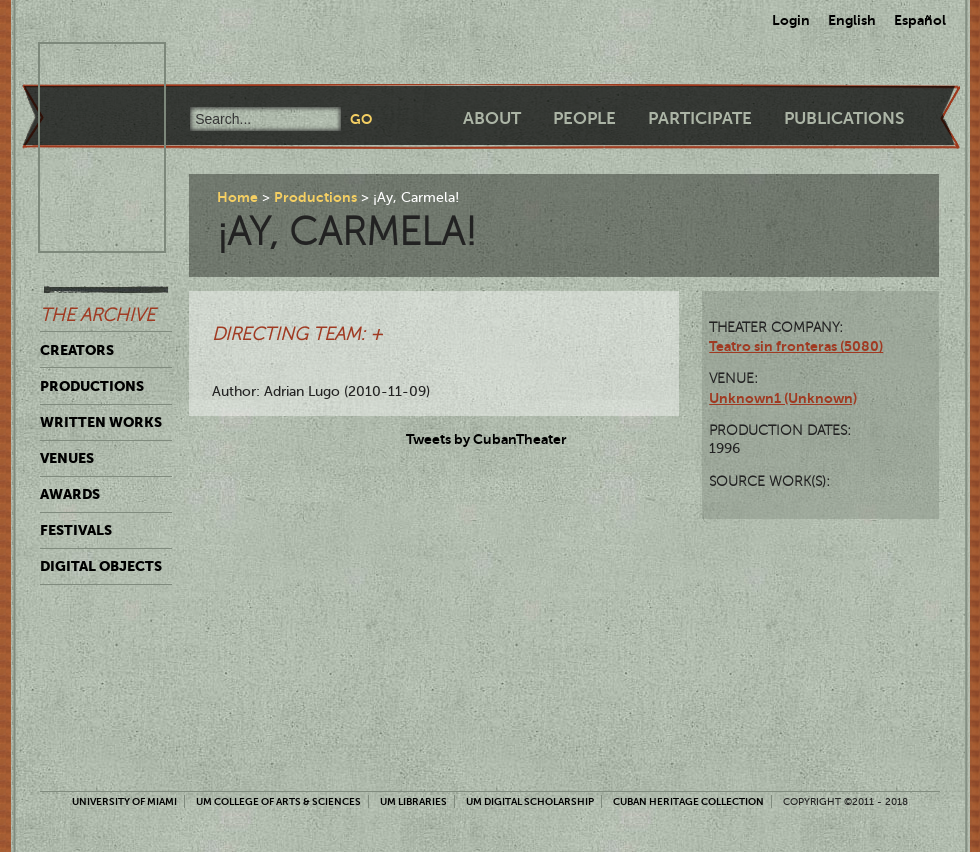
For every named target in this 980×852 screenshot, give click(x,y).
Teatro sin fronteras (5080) (796, 346)
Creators (77, 350)
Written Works (101, 422)
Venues (67, 458)
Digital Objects (101, 566)
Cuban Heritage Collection (688, 801)
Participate (700, 118)
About (492, 118)
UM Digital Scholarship (530, 801)
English (852, 20)
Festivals (76, 530)
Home (237, 197)
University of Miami (124, 801)
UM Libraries (413, 801)
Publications (844, 118)
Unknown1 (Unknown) (783, 398)
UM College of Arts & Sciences (278, 801)
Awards (70, 494)
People (584, 118)
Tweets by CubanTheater (486, 439)
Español (920, 20)
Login (791, 20)
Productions (92, 386)
